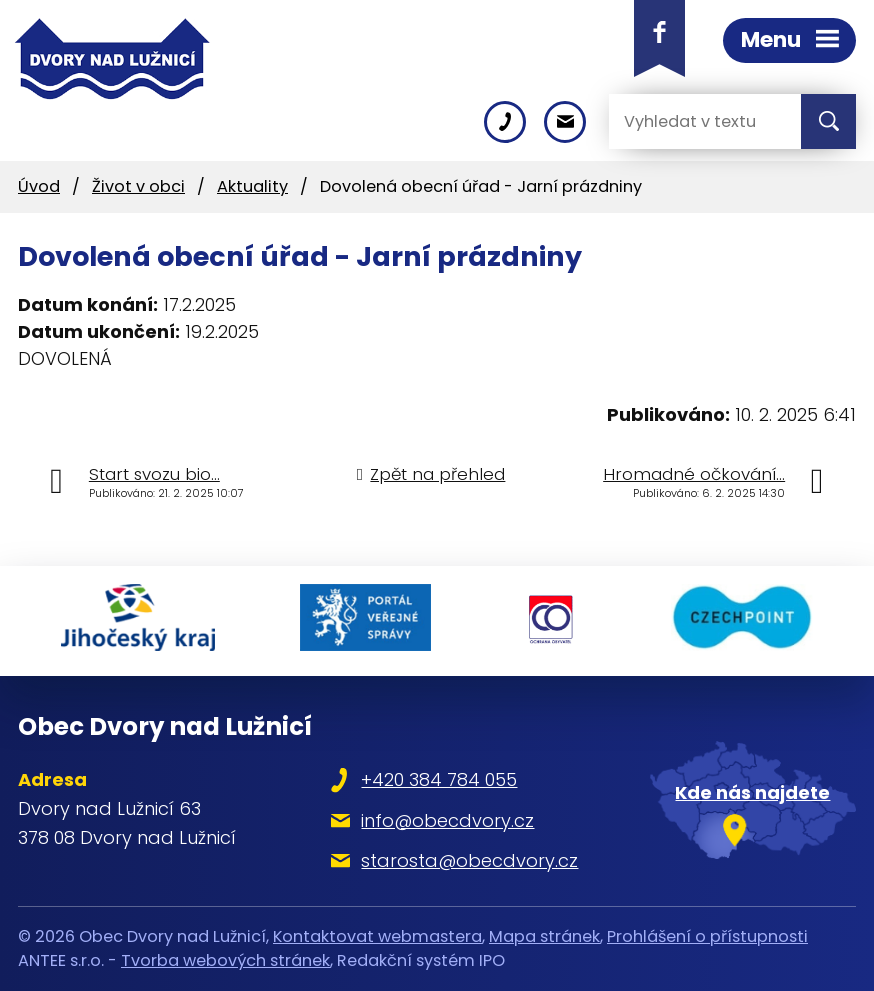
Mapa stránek (544, 936)
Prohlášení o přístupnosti (707, 936)
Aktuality (252, 186)
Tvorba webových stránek (225, 960)
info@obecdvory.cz (447, 820)
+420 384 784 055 (439, 779)
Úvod (39, 186)
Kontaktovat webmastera (377, 936)
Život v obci (138, 186)
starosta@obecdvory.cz (469, 860)
